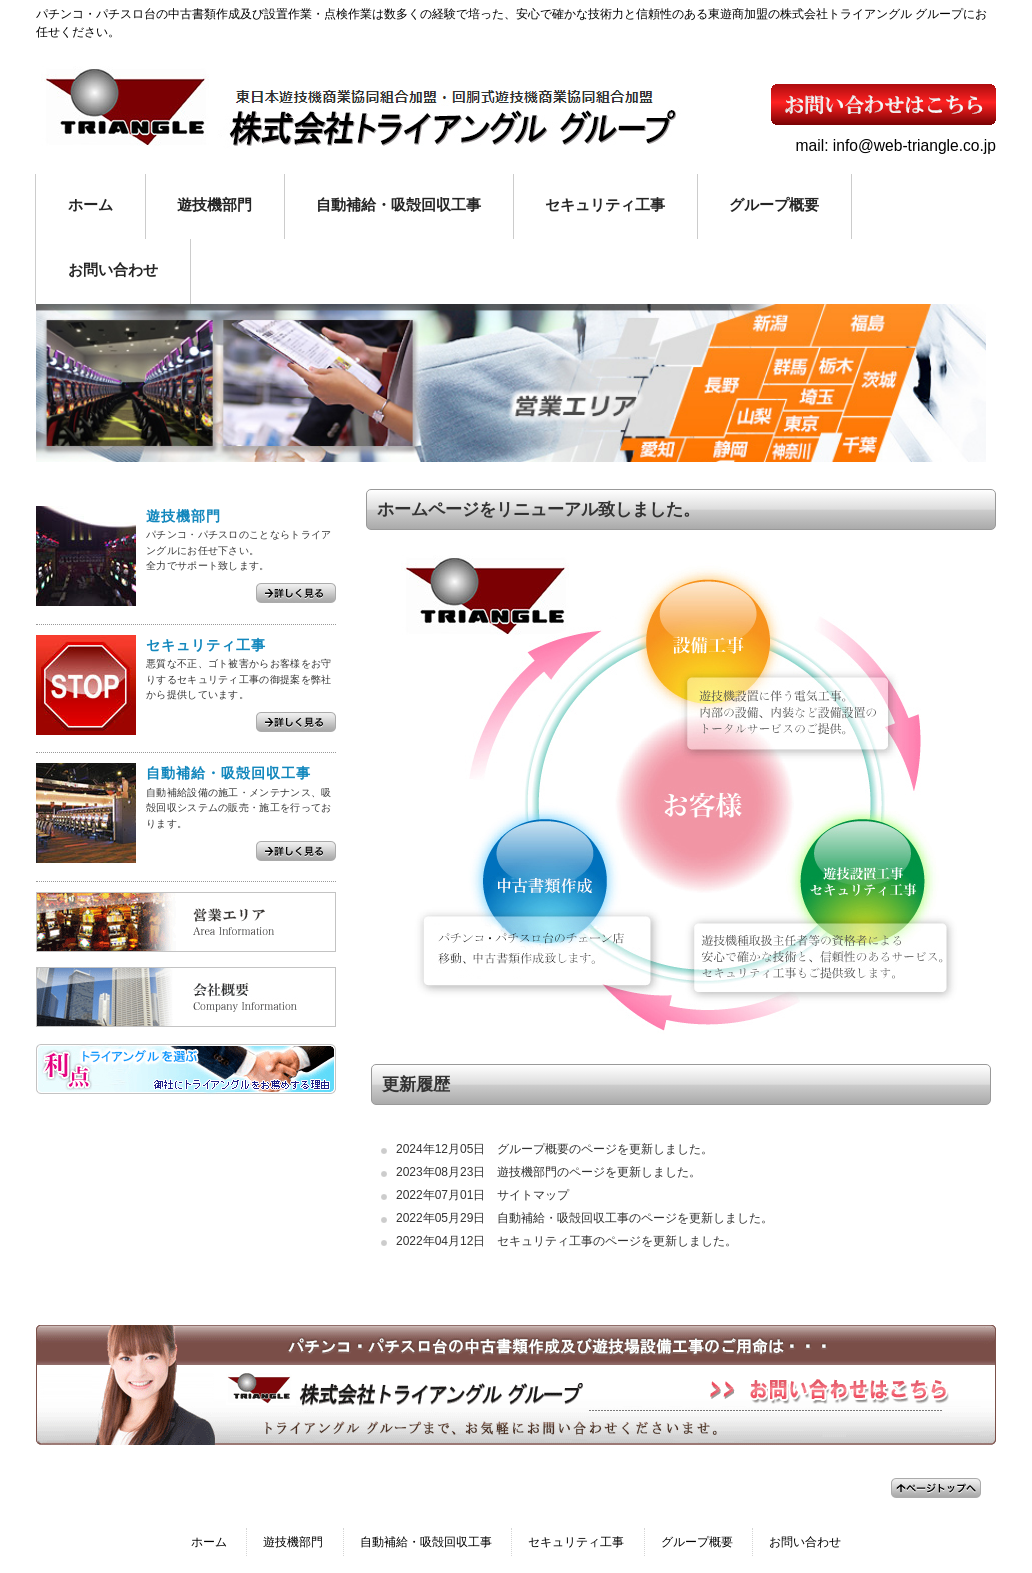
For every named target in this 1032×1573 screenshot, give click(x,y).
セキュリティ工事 (576, 1542)
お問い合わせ (805, 1542)
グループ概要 (697, 1542)
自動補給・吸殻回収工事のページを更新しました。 (635, 1218)
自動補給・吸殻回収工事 (426, 1542)
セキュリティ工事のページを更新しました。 (617, 1241)
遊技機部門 (293, 1542)
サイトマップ (533, 1195)
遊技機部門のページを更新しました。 (599, 1172)
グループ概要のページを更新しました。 (605, 1149)
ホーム (209, 1542)
